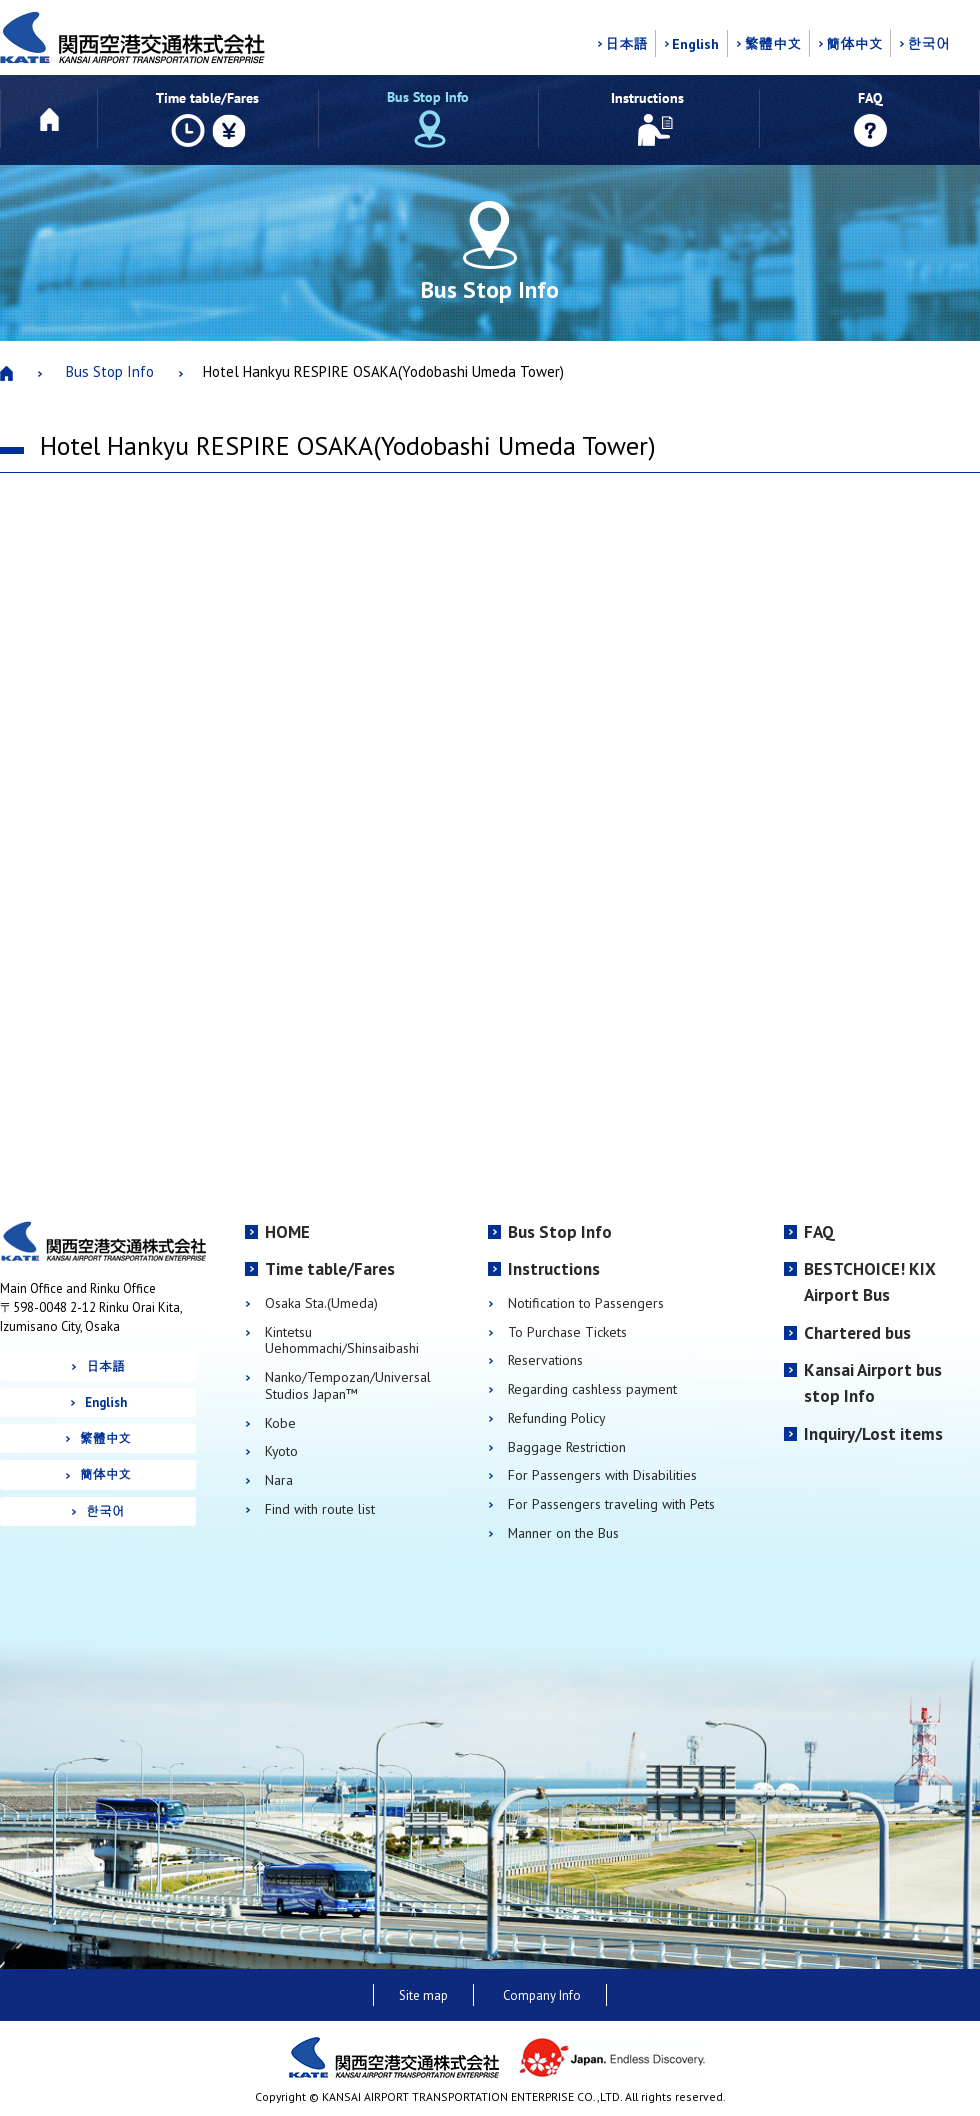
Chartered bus (857, 1333)
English (695, 44)
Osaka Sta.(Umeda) (321, 1303)
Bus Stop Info (110, 371)
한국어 (928, 44)
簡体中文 (854, 44)
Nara (279, 1480)
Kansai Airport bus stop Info (873, 1383)
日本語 (626, 44)
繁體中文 (772, 44)
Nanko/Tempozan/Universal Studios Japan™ (348, 1385)
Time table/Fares (330, 1269)
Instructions (554, 1269)
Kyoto (281, 1451)
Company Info (542, 1995)
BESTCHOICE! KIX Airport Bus (870, 1282)
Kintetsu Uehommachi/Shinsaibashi (342, 1340)
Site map (423, 1995)
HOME (287, 1232)
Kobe (280, 1423)
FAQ (819, 1232)
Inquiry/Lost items (873, 1434)
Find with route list (320, 1509)
